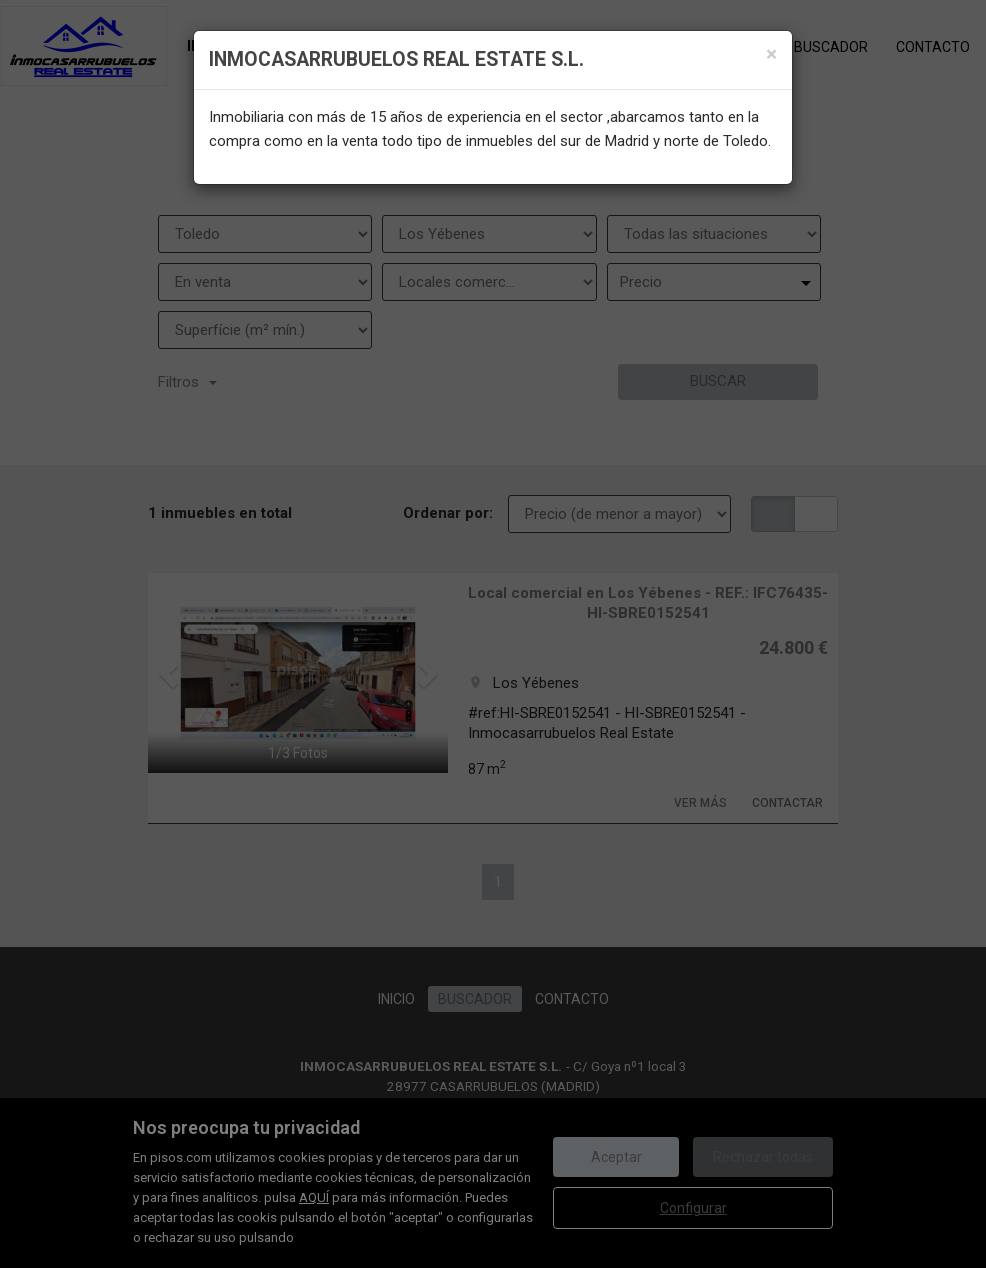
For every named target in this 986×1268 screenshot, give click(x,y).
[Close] (771, 54)
